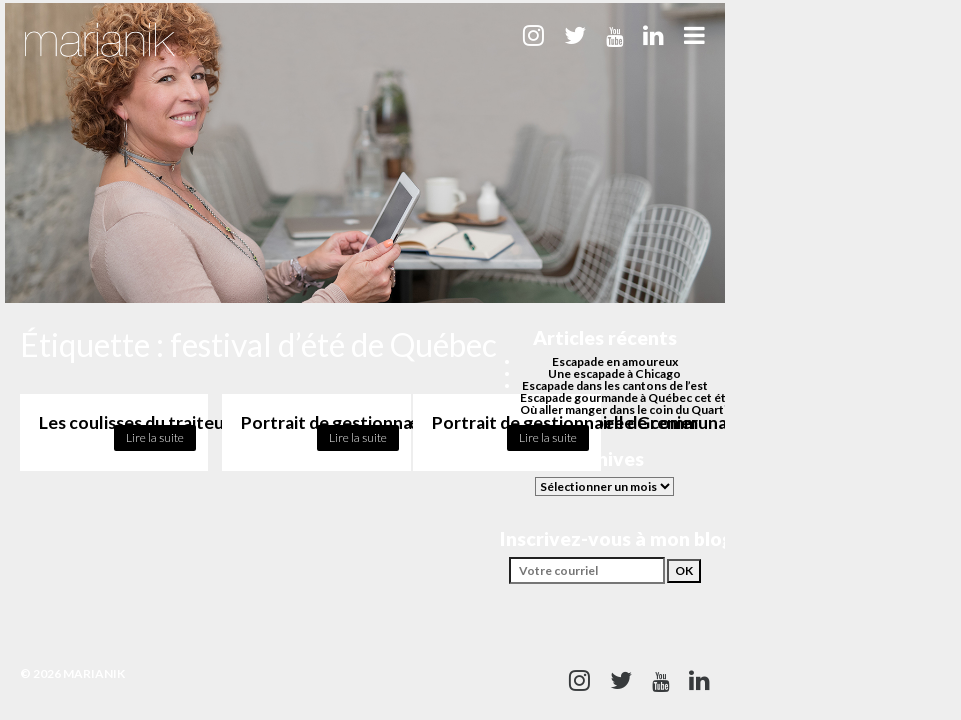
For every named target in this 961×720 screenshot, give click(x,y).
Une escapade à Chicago (614, 373)
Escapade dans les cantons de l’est (615, 385)
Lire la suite (155, 437)
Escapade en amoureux (615, 361)
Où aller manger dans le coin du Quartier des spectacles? (674, 409)
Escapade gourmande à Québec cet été (626, 397)
